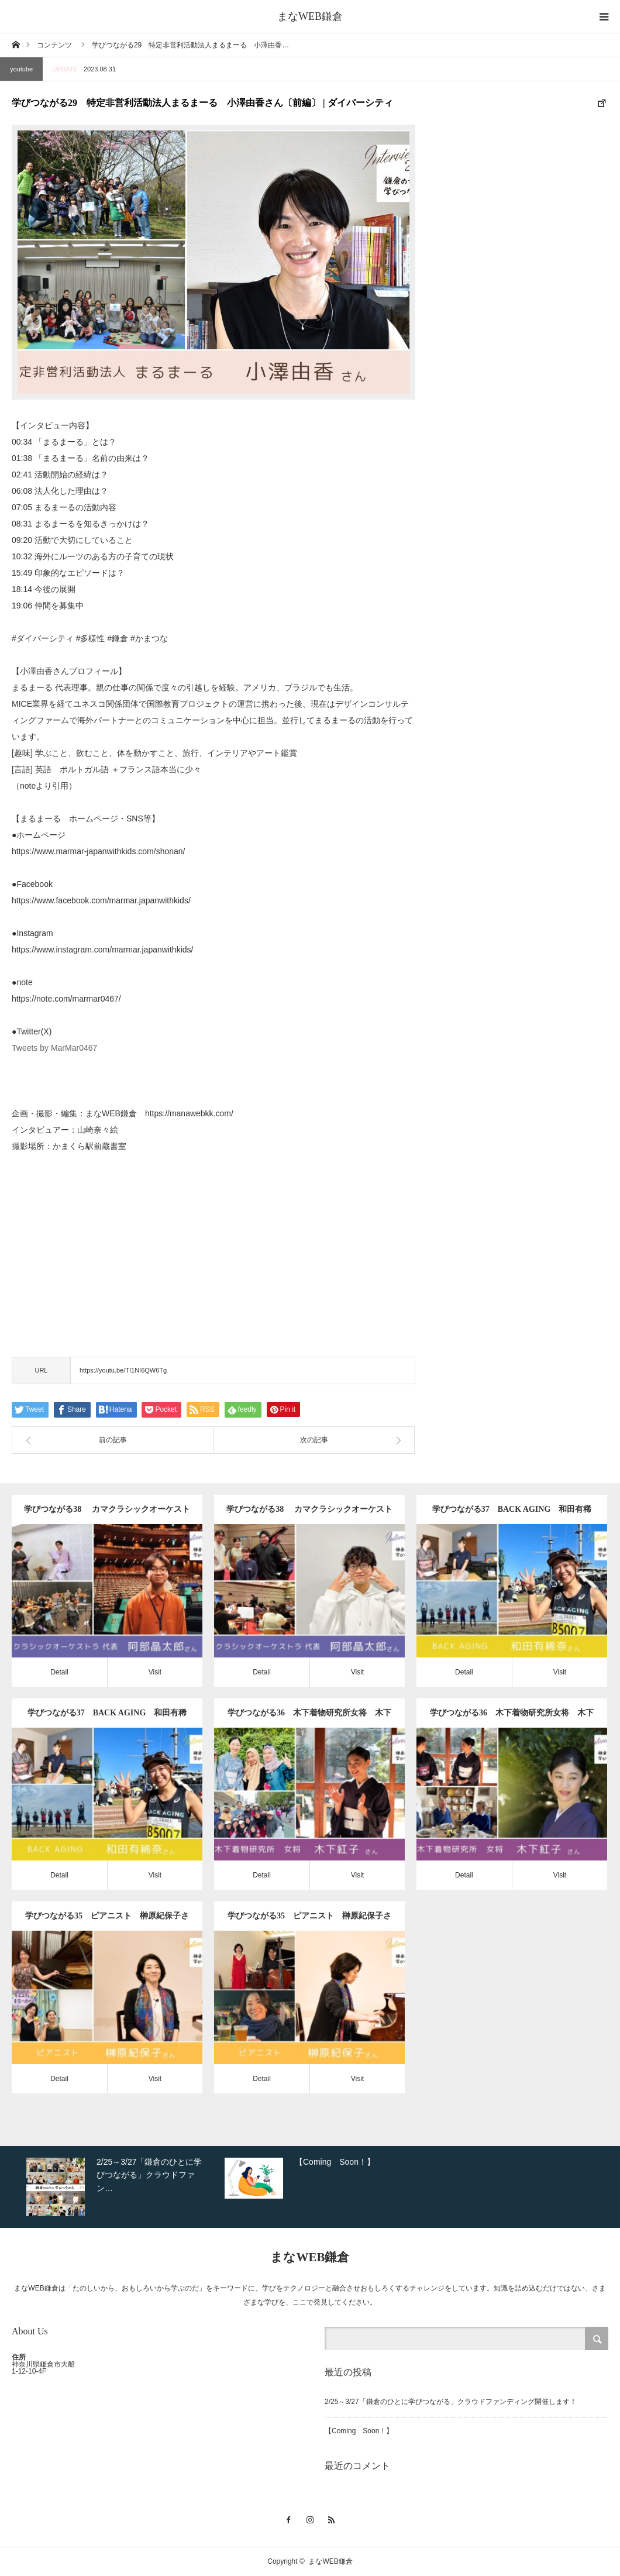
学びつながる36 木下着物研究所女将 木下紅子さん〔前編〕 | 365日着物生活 (512, 1718)
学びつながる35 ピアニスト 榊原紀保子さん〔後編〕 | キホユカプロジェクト (107, 1921)
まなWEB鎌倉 (310, 16)
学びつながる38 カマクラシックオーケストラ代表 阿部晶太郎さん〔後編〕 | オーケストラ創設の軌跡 (107, 1514)
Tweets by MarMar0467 (54, 1048)
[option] (122, 2187)
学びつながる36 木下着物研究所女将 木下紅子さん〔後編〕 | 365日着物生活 (309, 1718)
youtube (21, 69)
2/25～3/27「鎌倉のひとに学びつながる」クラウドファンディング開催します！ (451, 2402)
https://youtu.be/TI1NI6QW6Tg (123, 1370)
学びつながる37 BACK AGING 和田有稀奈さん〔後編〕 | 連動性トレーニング (512, 1514)
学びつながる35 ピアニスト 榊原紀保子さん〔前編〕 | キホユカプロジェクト (309, 1921)
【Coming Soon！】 (359, 2431)
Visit (155, 1672)
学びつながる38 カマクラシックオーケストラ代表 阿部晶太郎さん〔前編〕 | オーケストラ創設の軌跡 (309, 1514)
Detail (59, 1672)
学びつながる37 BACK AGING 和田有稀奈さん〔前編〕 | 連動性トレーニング (107, 1718)
